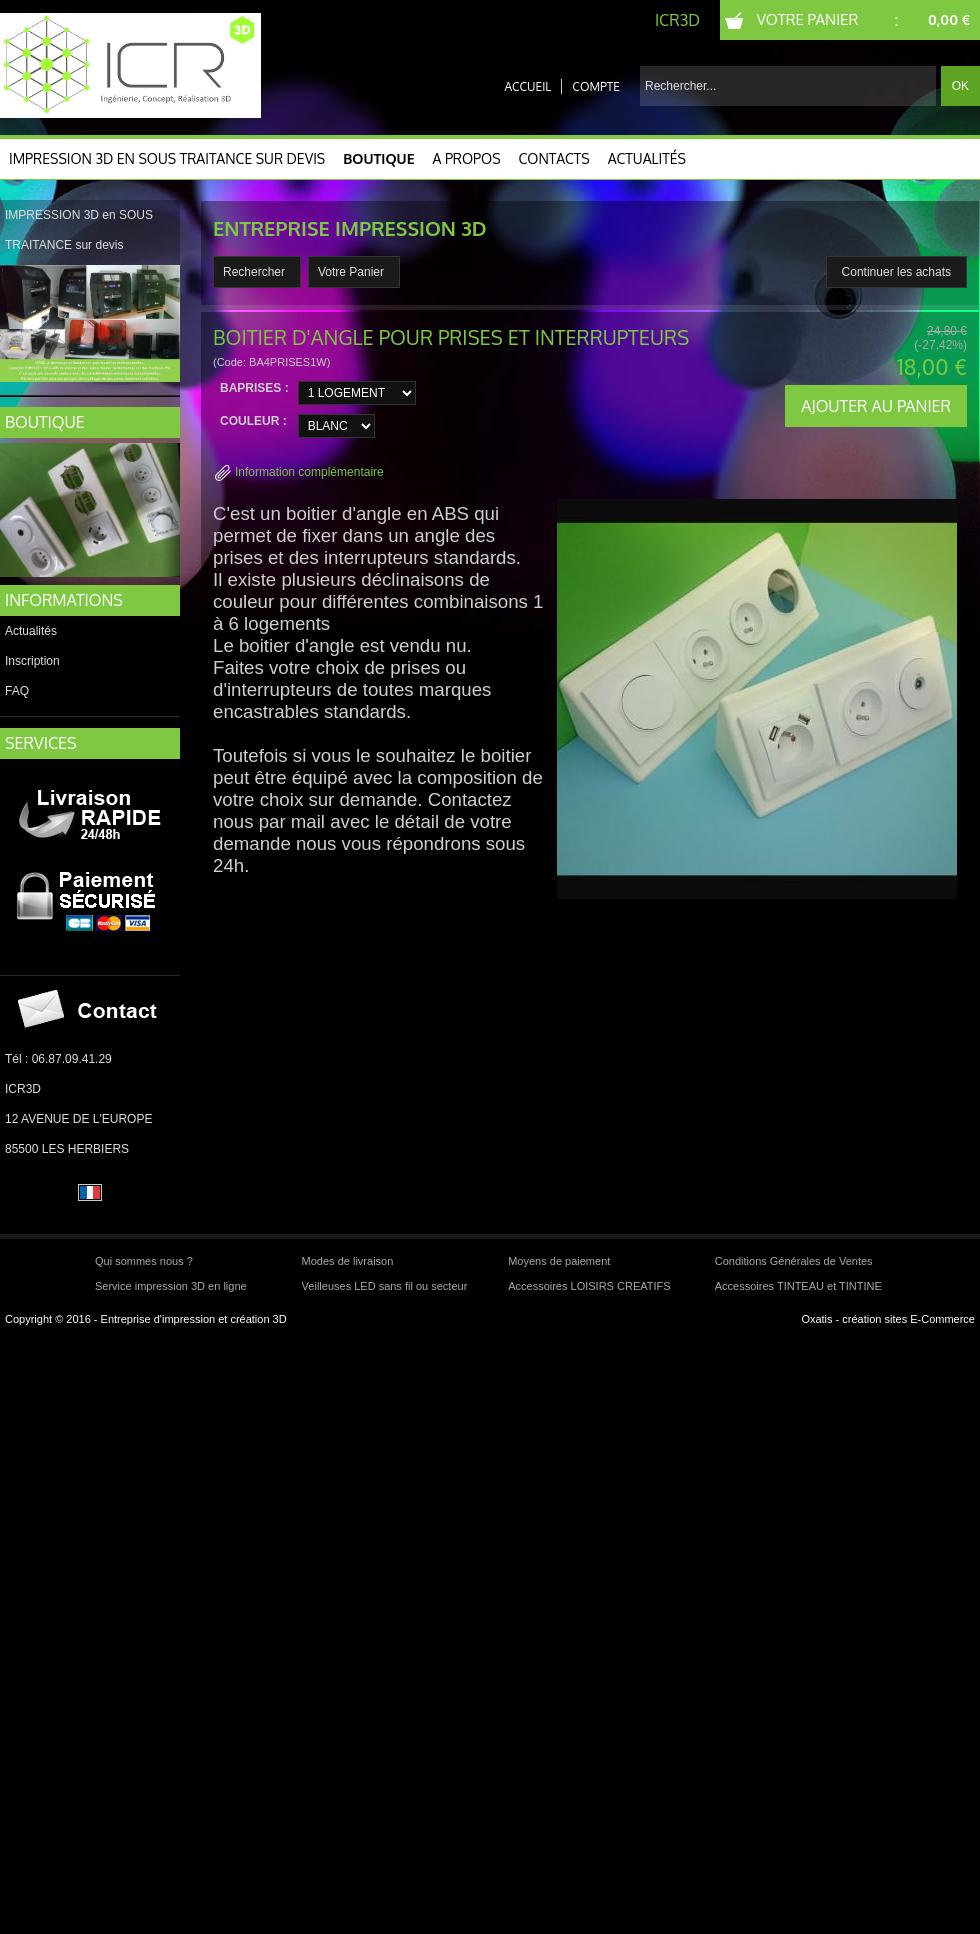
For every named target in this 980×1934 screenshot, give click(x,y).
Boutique (378, 158)
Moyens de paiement (559, 1261)
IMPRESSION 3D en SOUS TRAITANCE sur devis (167, 158)
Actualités (647, 158)
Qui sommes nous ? (144, 1261)
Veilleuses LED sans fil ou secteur (385, 1286)
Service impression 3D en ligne (171, 1286)
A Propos (467, 158)
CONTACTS (554, 158)
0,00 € (949, 19)
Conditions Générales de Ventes (794, 1261)
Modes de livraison (348, 1261)
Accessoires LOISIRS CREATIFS (589, 1286)
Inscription (32, 661)
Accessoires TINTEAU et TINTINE (798, 1286)
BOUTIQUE (45, 422)
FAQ (17, 691)
